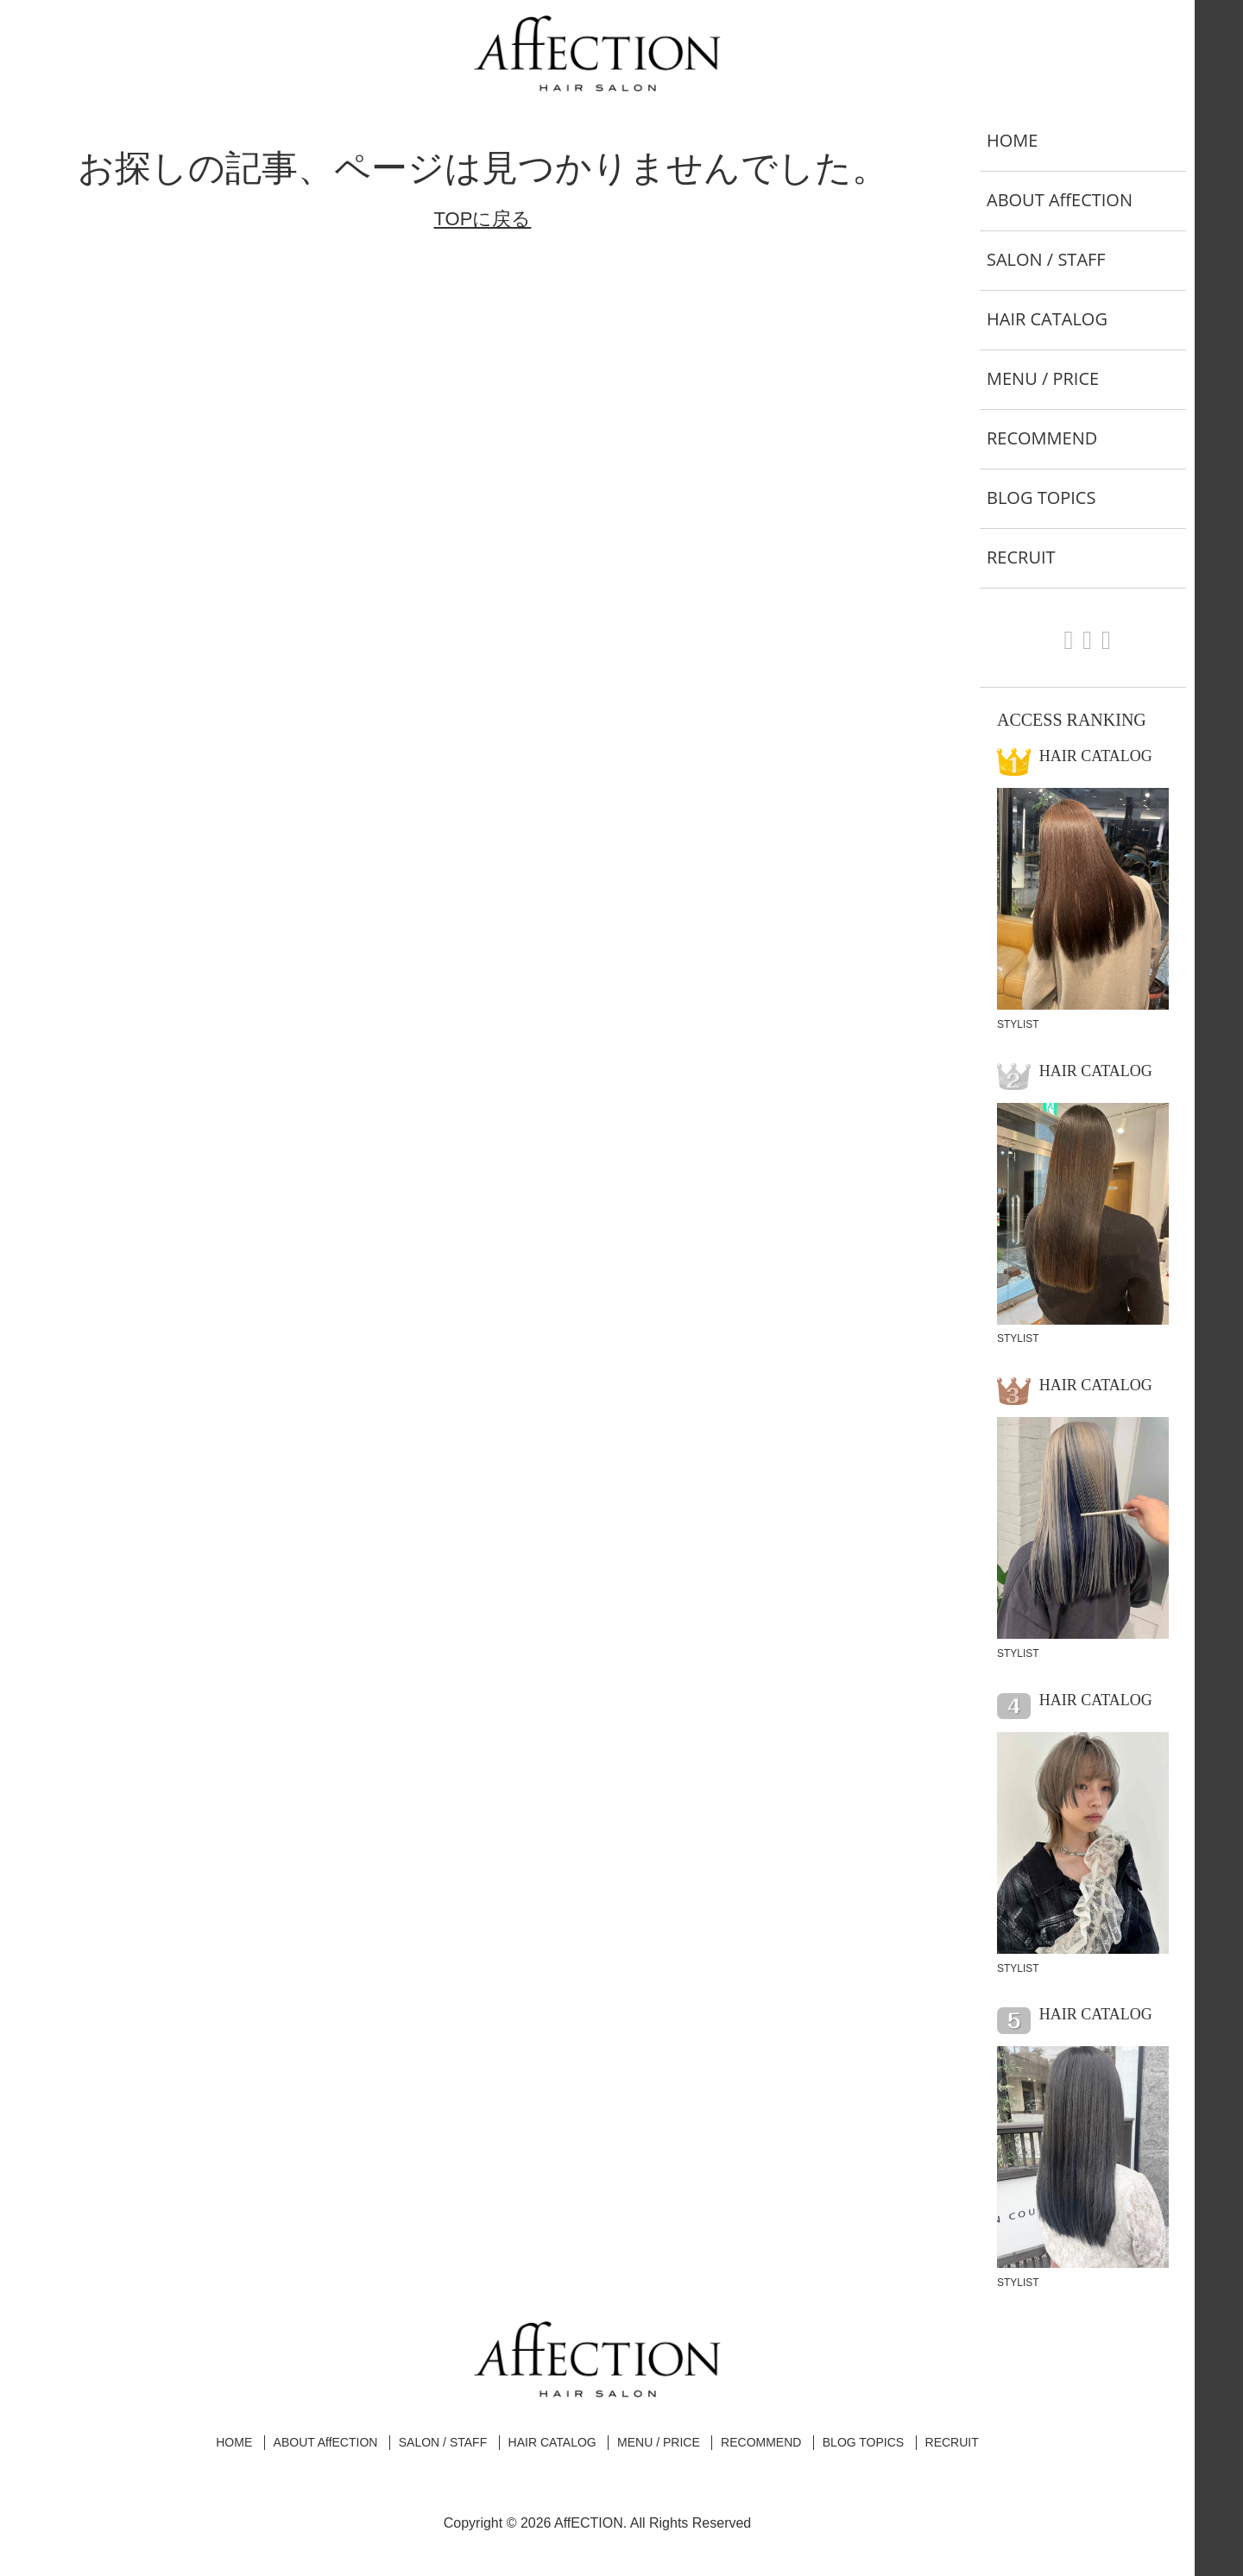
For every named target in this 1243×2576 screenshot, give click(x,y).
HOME (1012, 140)
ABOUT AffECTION (1060, 199)
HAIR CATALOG (1047, 319)
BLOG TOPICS (1041, 497)
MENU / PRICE (1043, 378)
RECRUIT (1021, 557)
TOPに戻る (483, 219)
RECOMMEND (1042, 438)
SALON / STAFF (1046, 259)
